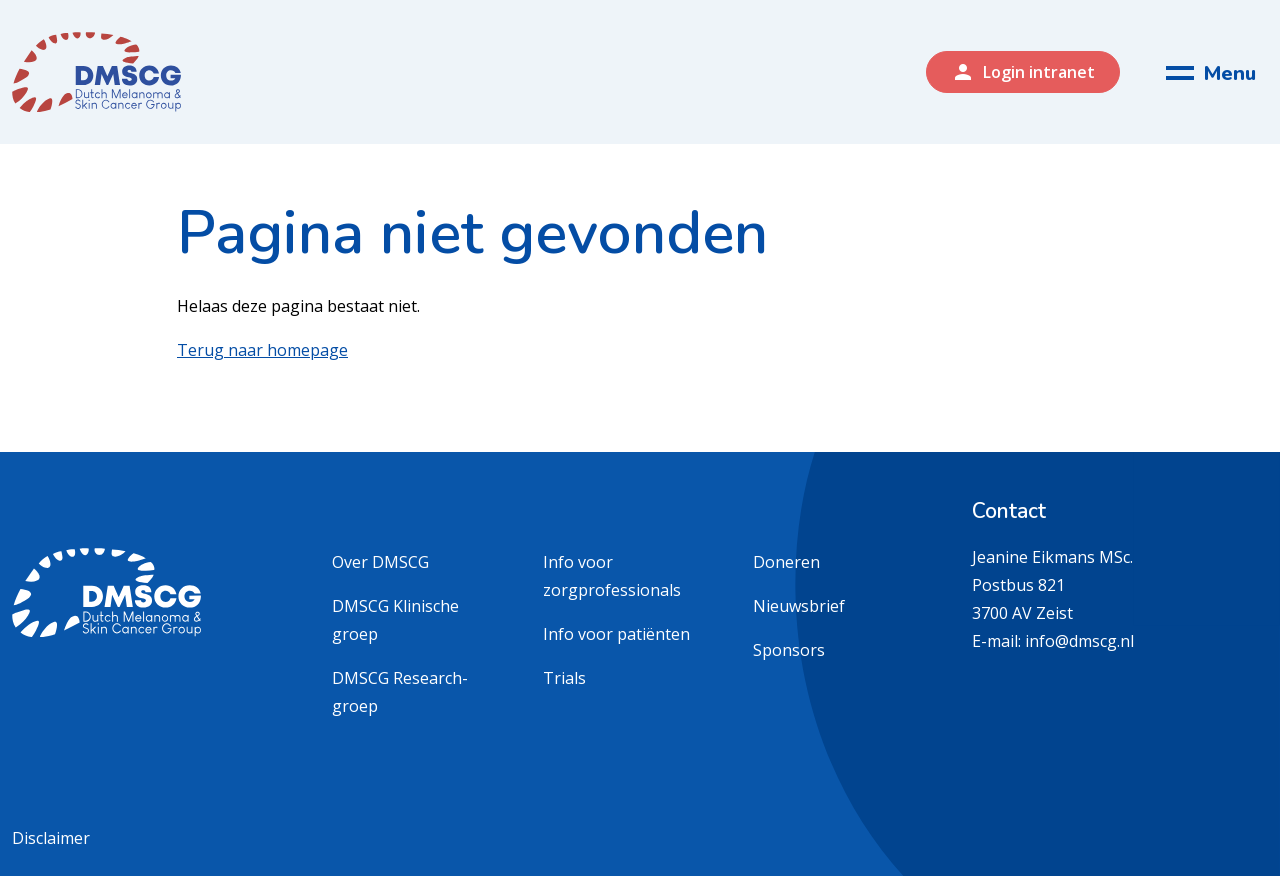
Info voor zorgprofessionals (612, 576)
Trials (564, 678)
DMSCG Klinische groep (395, 620)
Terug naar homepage (262, 350)
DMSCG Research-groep (400, 692)
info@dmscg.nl (1079, 641)
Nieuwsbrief (799, 606)
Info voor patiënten (616, 634)
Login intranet (1023, 72)
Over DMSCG (380, 562)
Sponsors (789, 650)
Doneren (786, 562)
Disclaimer (51, 838)
